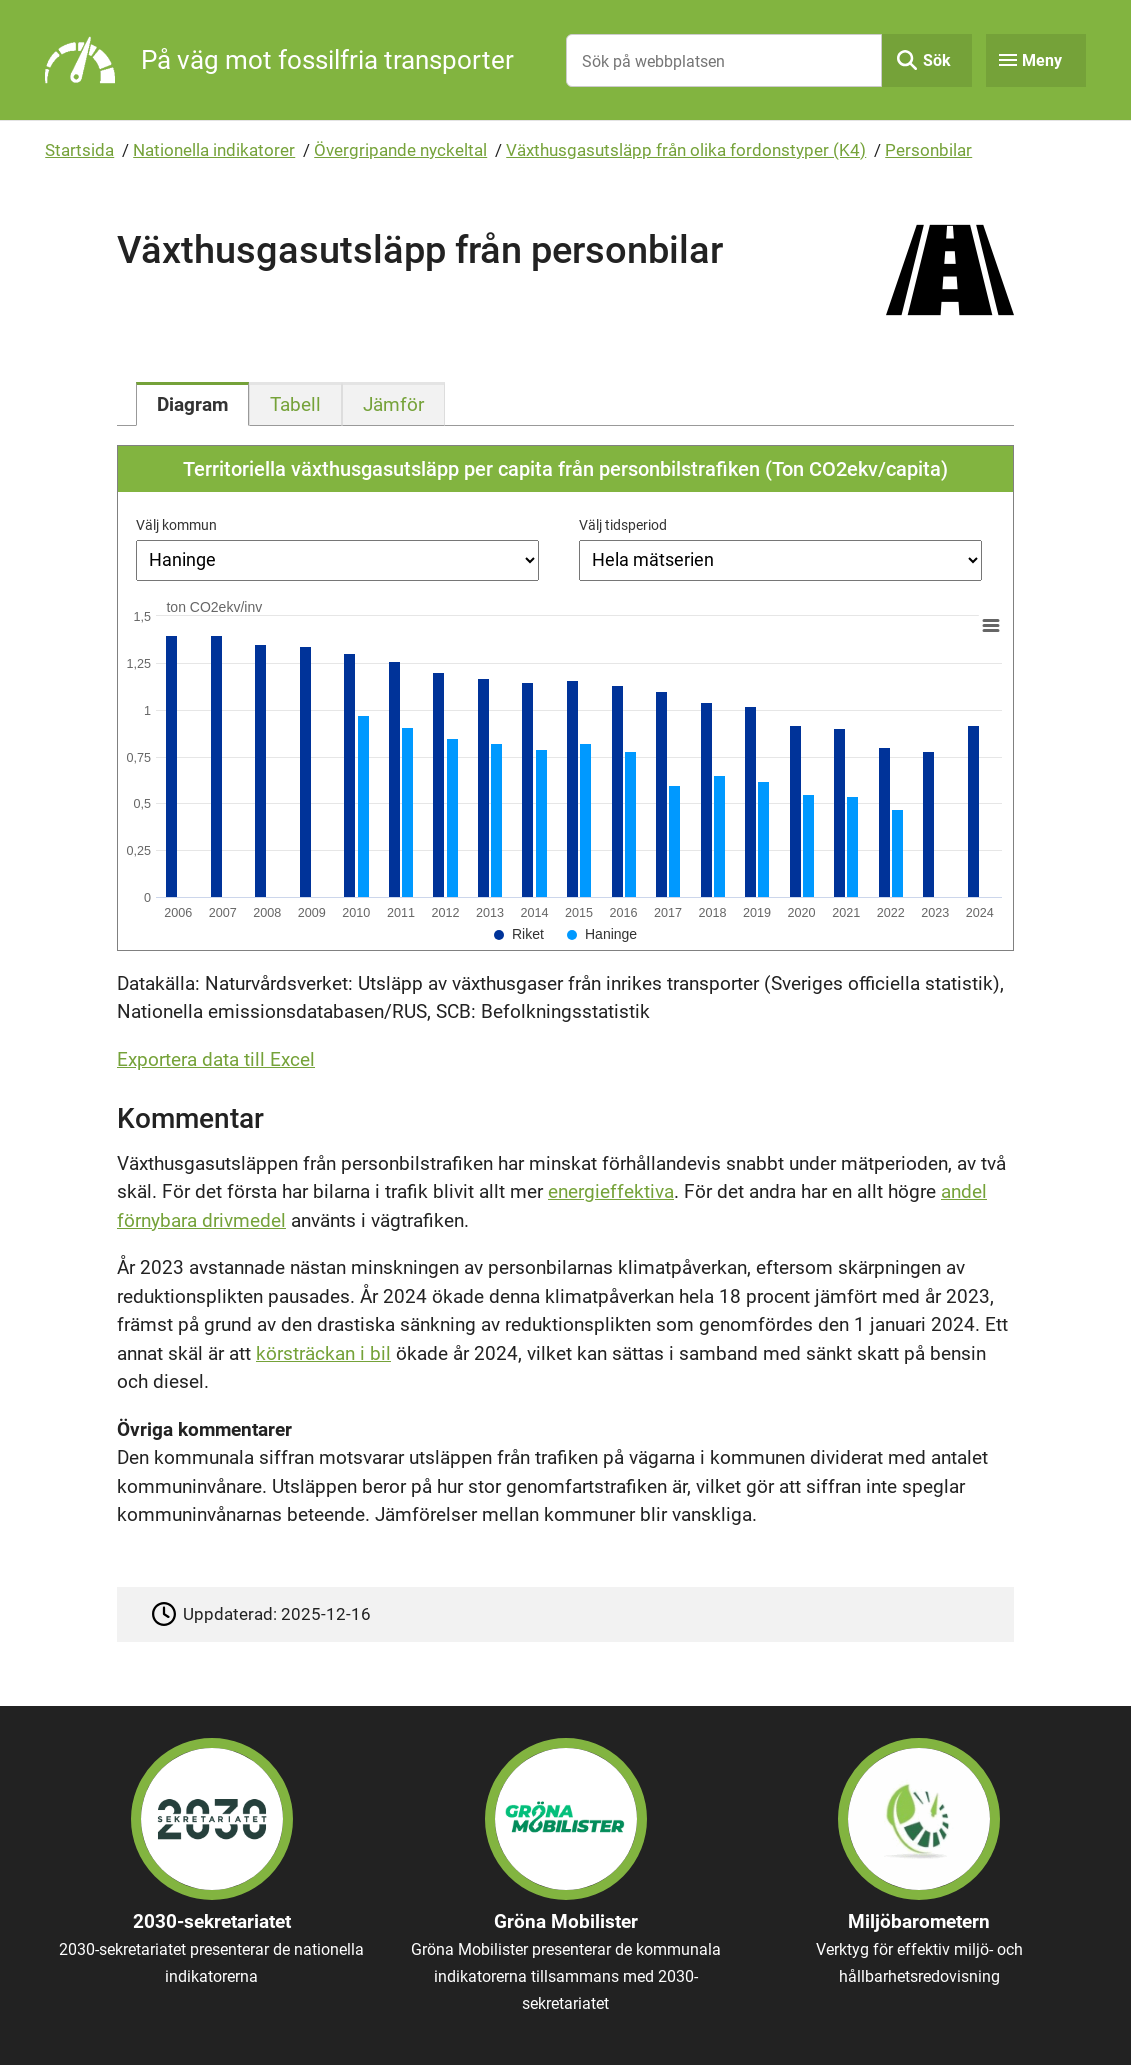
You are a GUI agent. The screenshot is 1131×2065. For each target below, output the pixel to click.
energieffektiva (611, 1191)
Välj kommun (176, 525)
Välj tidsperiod (623, 525)
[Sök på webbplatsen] (724, 60)
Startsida (79, 150)
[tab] (192, 404)
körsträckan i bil (323, 1353)
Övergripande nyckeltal (400, 150)
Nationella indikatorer (214, 150)
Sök (937, 60)
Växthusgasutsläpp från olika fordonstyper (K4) (686, 150)
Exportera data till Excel (216, 1059)
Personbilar (928, 150)
